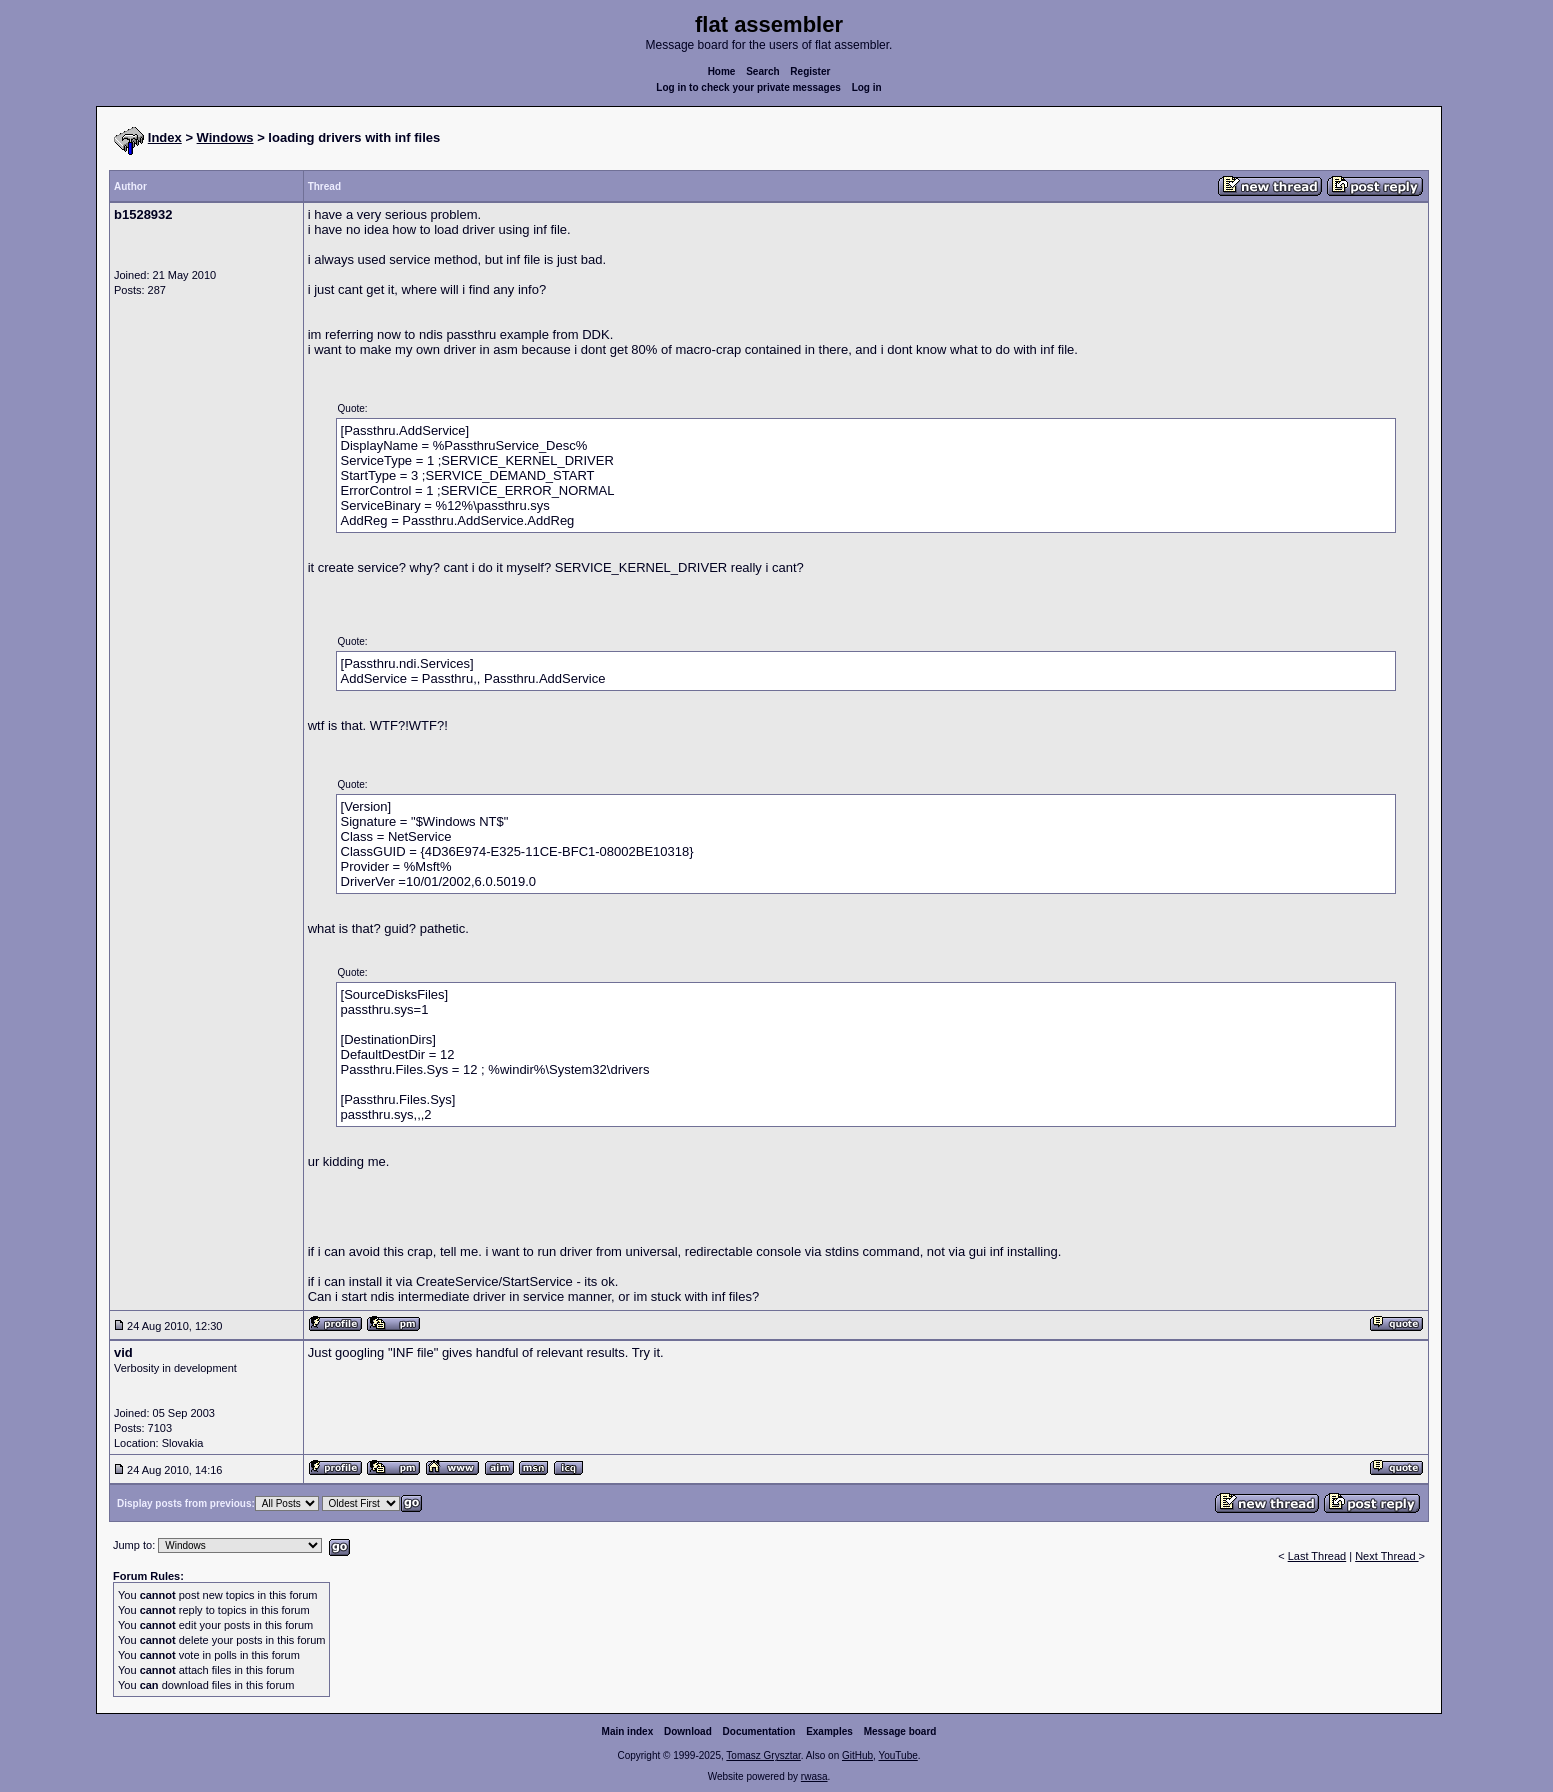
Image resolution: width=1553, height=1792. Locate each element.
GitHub (857, 1755)
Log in (867, 87)
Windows (225, 137)
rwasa (814, 1776)
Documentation (759, 1731)
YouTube (897, 1755)
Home (722, 71)
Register (810, 71)
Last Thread (1317, 1556)
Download (688, 1731)
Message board (900, 1731)
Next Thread (1386, 1556)
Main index (628, 1731)
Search (762, 71)
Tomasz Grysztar (763, 1755)
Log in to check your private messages (748, 87)
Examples (829, 1731)
